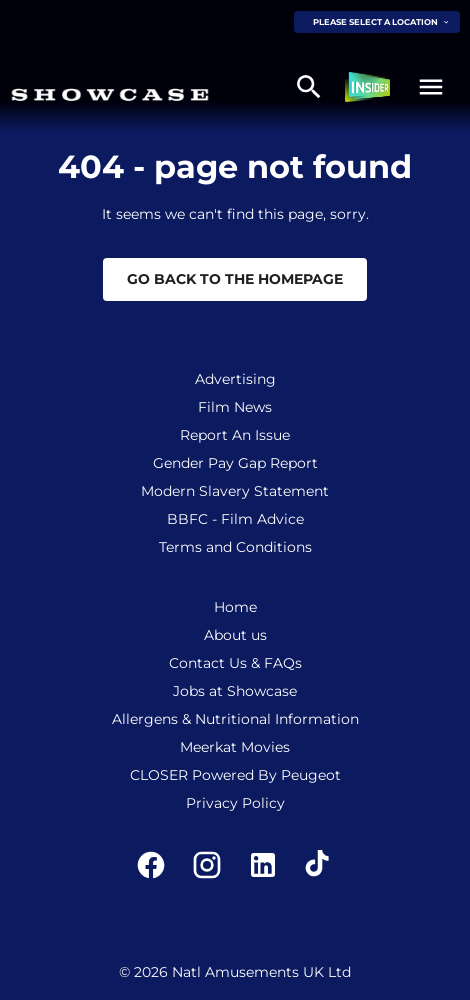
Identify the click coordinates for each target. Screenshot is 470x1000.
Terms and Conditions (235, 547)
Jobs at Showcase (235, 691)
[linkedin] (263, 865)
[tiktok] (319, 865)
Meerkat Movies (235, 747)
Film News (235, 407)
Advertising (235, 379)
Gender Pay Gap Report (235, 463)
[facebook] (151, 865)
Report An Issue (235, 435)
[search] (309, 87)
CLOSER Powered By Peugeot (235, 775)
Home (235, 607)
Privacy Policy (235, 803)
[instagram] (207, 865)
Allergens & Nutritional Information (235, 719)
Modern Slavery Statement (235, 491)
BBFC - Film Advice (235, 519)
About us (235, 635)
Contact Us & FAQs (235, 663)
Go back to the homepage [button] (235, 279)
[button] (431, 87)
